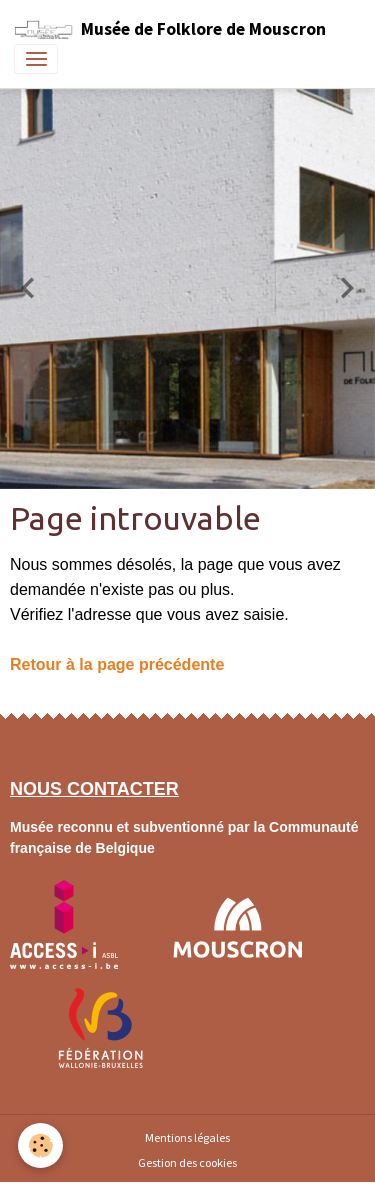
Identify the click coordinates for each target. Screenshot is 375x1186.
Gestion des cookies (187, 1162)
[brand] (170, 29)
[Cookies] (40, 1145)
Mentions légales (187, 1137)
